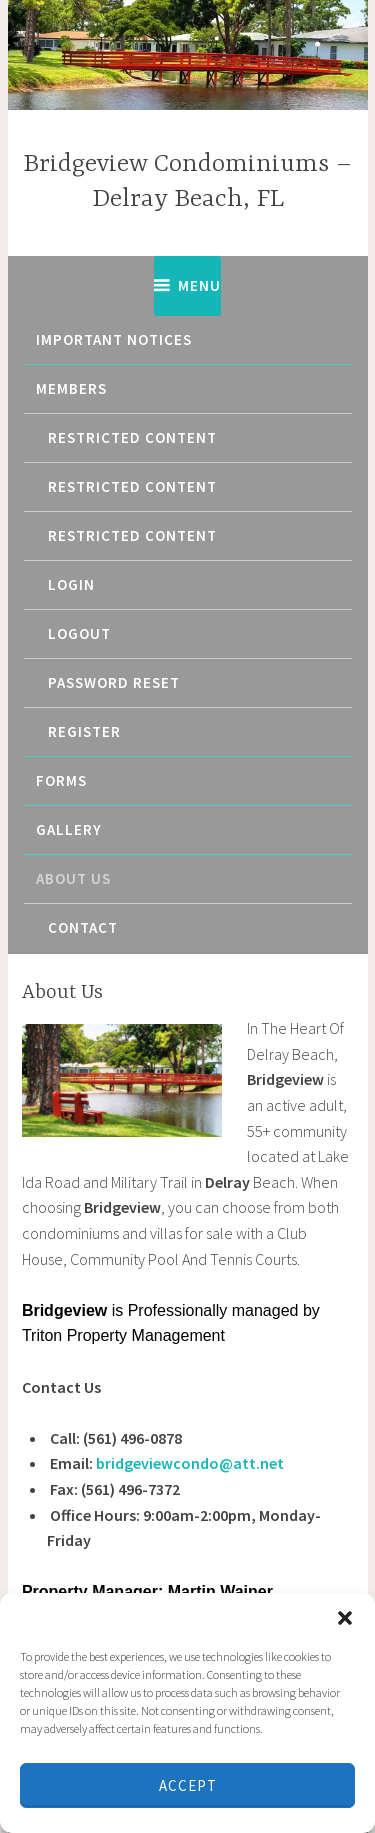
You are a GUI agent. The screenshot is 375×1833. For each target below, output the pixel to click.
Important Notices (114, 339)
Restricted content (132, 437)
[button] (345, 1618)
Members (71, 388)
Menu (199, 285)
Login (71, 584)
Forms (61, 780)
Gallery (69, 829)
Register (84, 731)
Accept (188, 1785)
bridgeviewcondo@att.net (190, 1463)
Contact (83, 927)
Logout (79, 633)
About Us (73, 878)
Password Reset (114, 682)
